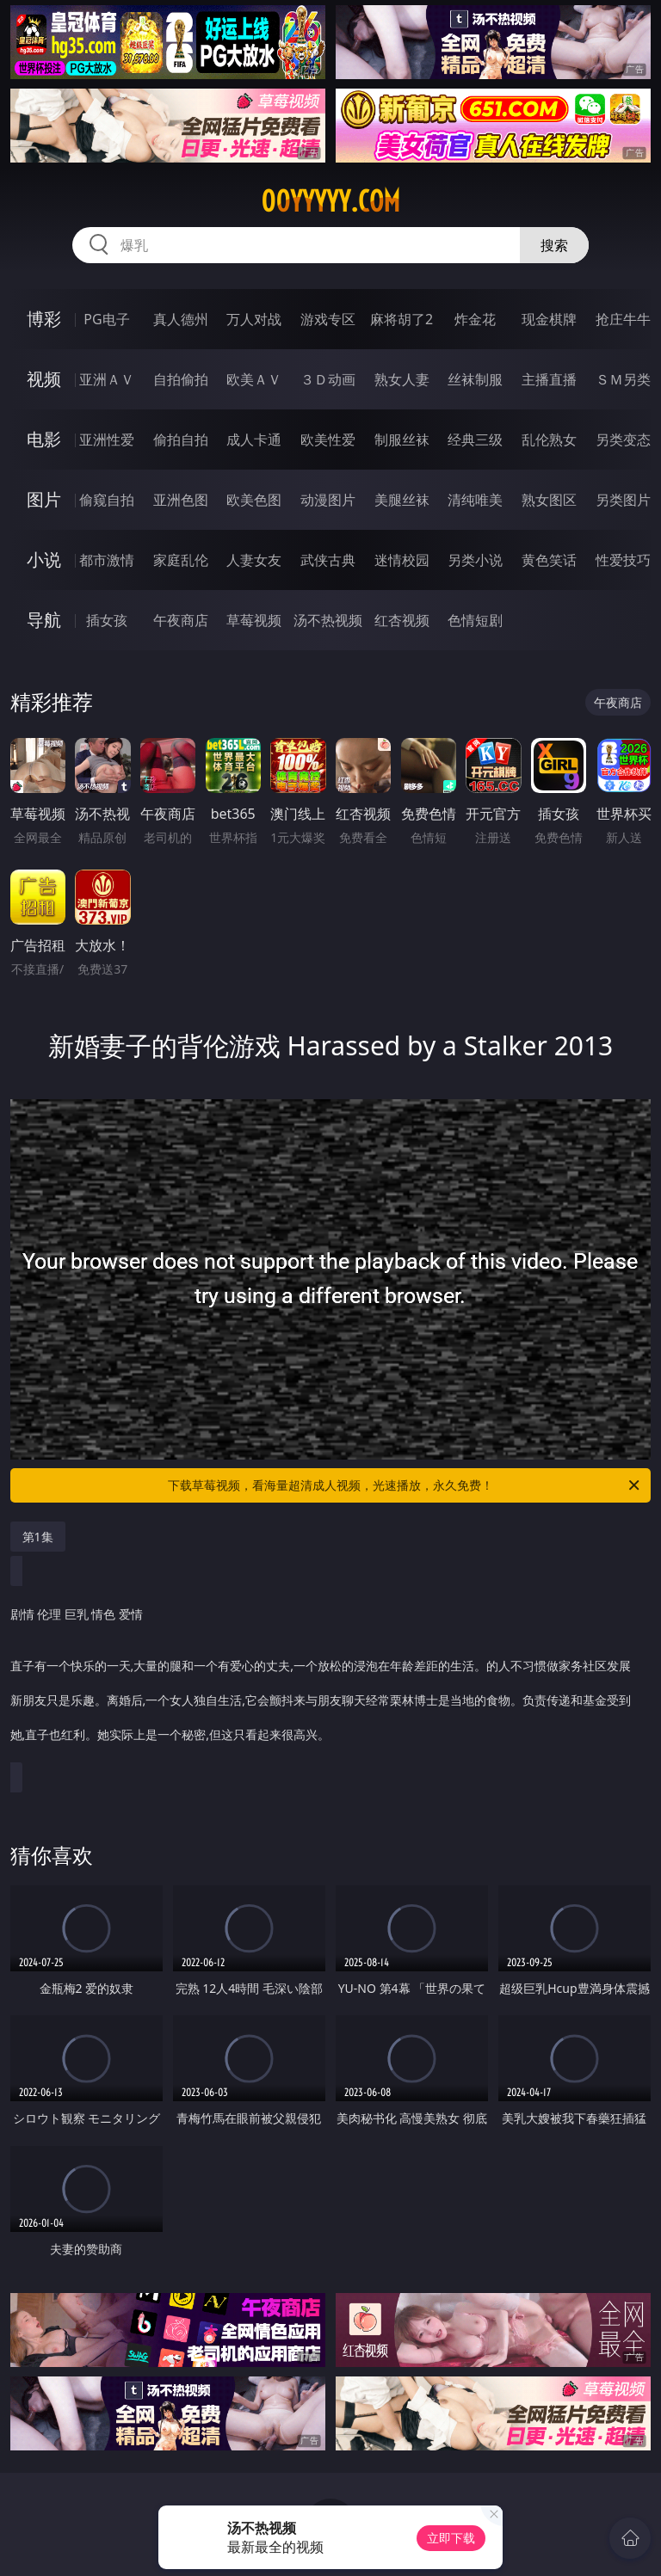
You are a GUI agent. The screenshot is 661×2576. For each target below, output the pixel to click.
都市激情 (106, 559)
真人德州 (180, 319)
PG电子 (106, 319)
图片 (44, 499)
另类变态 (623, 439)
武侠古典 (327, 559)
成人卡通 (253, 439)
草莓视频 (253, 620)
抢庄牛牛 (623, 319)
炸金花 (475, 319)
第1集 (37, 1536)
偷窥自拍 (106, 499)
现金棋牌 (549, 319)
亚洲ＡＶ (106, 379)
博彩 (44, 318)
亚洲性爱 (106, 439)
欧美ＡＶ (253, 379)
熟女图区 (549, 499)
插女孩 (106, 620)
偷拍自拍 (180, 439)
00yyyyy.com (330, 201)
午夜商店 (180, 620)
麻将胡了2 (401, 319)
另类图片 (623, 499)
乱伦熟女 (549, 439)
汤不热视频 (327, 620)
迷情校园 (401, 559)
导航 (44, 619)
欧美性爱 (327, 439)
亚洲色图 (180, 499)
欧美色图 (253, 499)
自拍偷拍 (180, 379)
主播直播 (549, 379)
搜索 (554, 245)
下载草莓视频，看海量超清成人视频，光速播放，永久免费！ (405, 1485)
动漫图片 (327, 499)
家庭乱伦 (180, 559)
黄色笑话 (549, 559)
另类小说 (475, 559)
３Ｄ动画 (327, 379)
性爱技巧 (623, 559)
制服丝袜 (401, 439)
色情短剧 (475, 620)
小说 (44, 559)
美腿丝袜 (401, 499)
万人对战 (253, 319)
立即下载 (451, 2538)
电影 (44, 439)
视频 (44, 378)
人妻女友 (253, 559)
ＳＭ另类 (623, 379)
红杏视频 (401, 620)
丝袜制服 (475, 379)
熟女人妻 (401, 379)
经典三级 (475, 439)
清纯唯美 (475, 499)
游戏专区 (327, 319)
